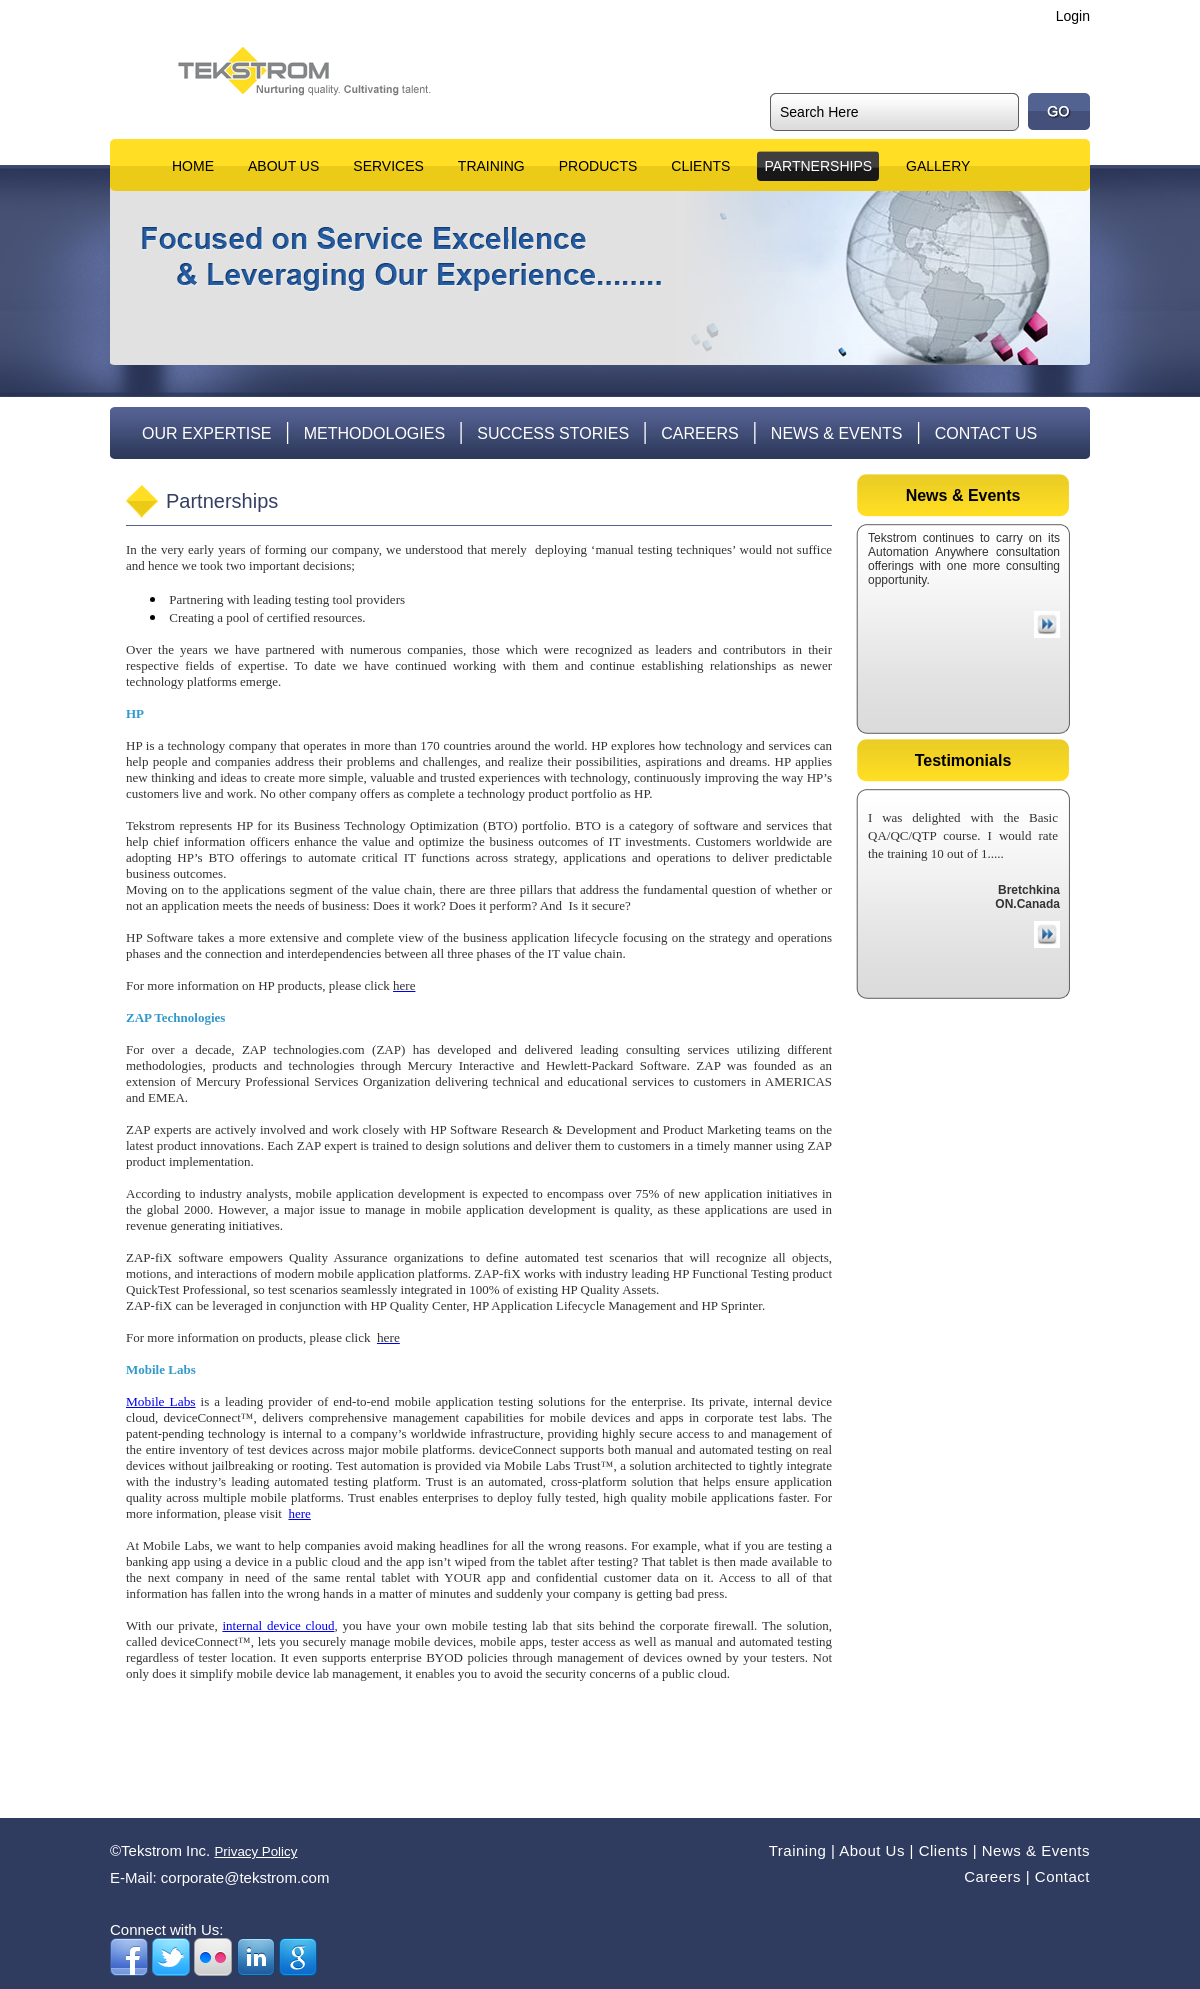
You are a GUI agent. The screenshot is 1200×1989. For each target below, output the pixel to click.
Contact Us (986, 433)
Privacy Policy (255, 1851)
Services (388, 166)
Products (598, 166)
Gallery (938, 166)
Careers (699, 433)
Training (491, 166)
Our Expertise (207, 433)
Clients (700, 166)
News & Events (837, 433)
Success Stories (553, 433)
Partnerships (818, 166)
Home (193, 166)
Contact (1062, 1876)
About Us (283, 166)
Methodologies (374, 433)
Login (1073, 16)
